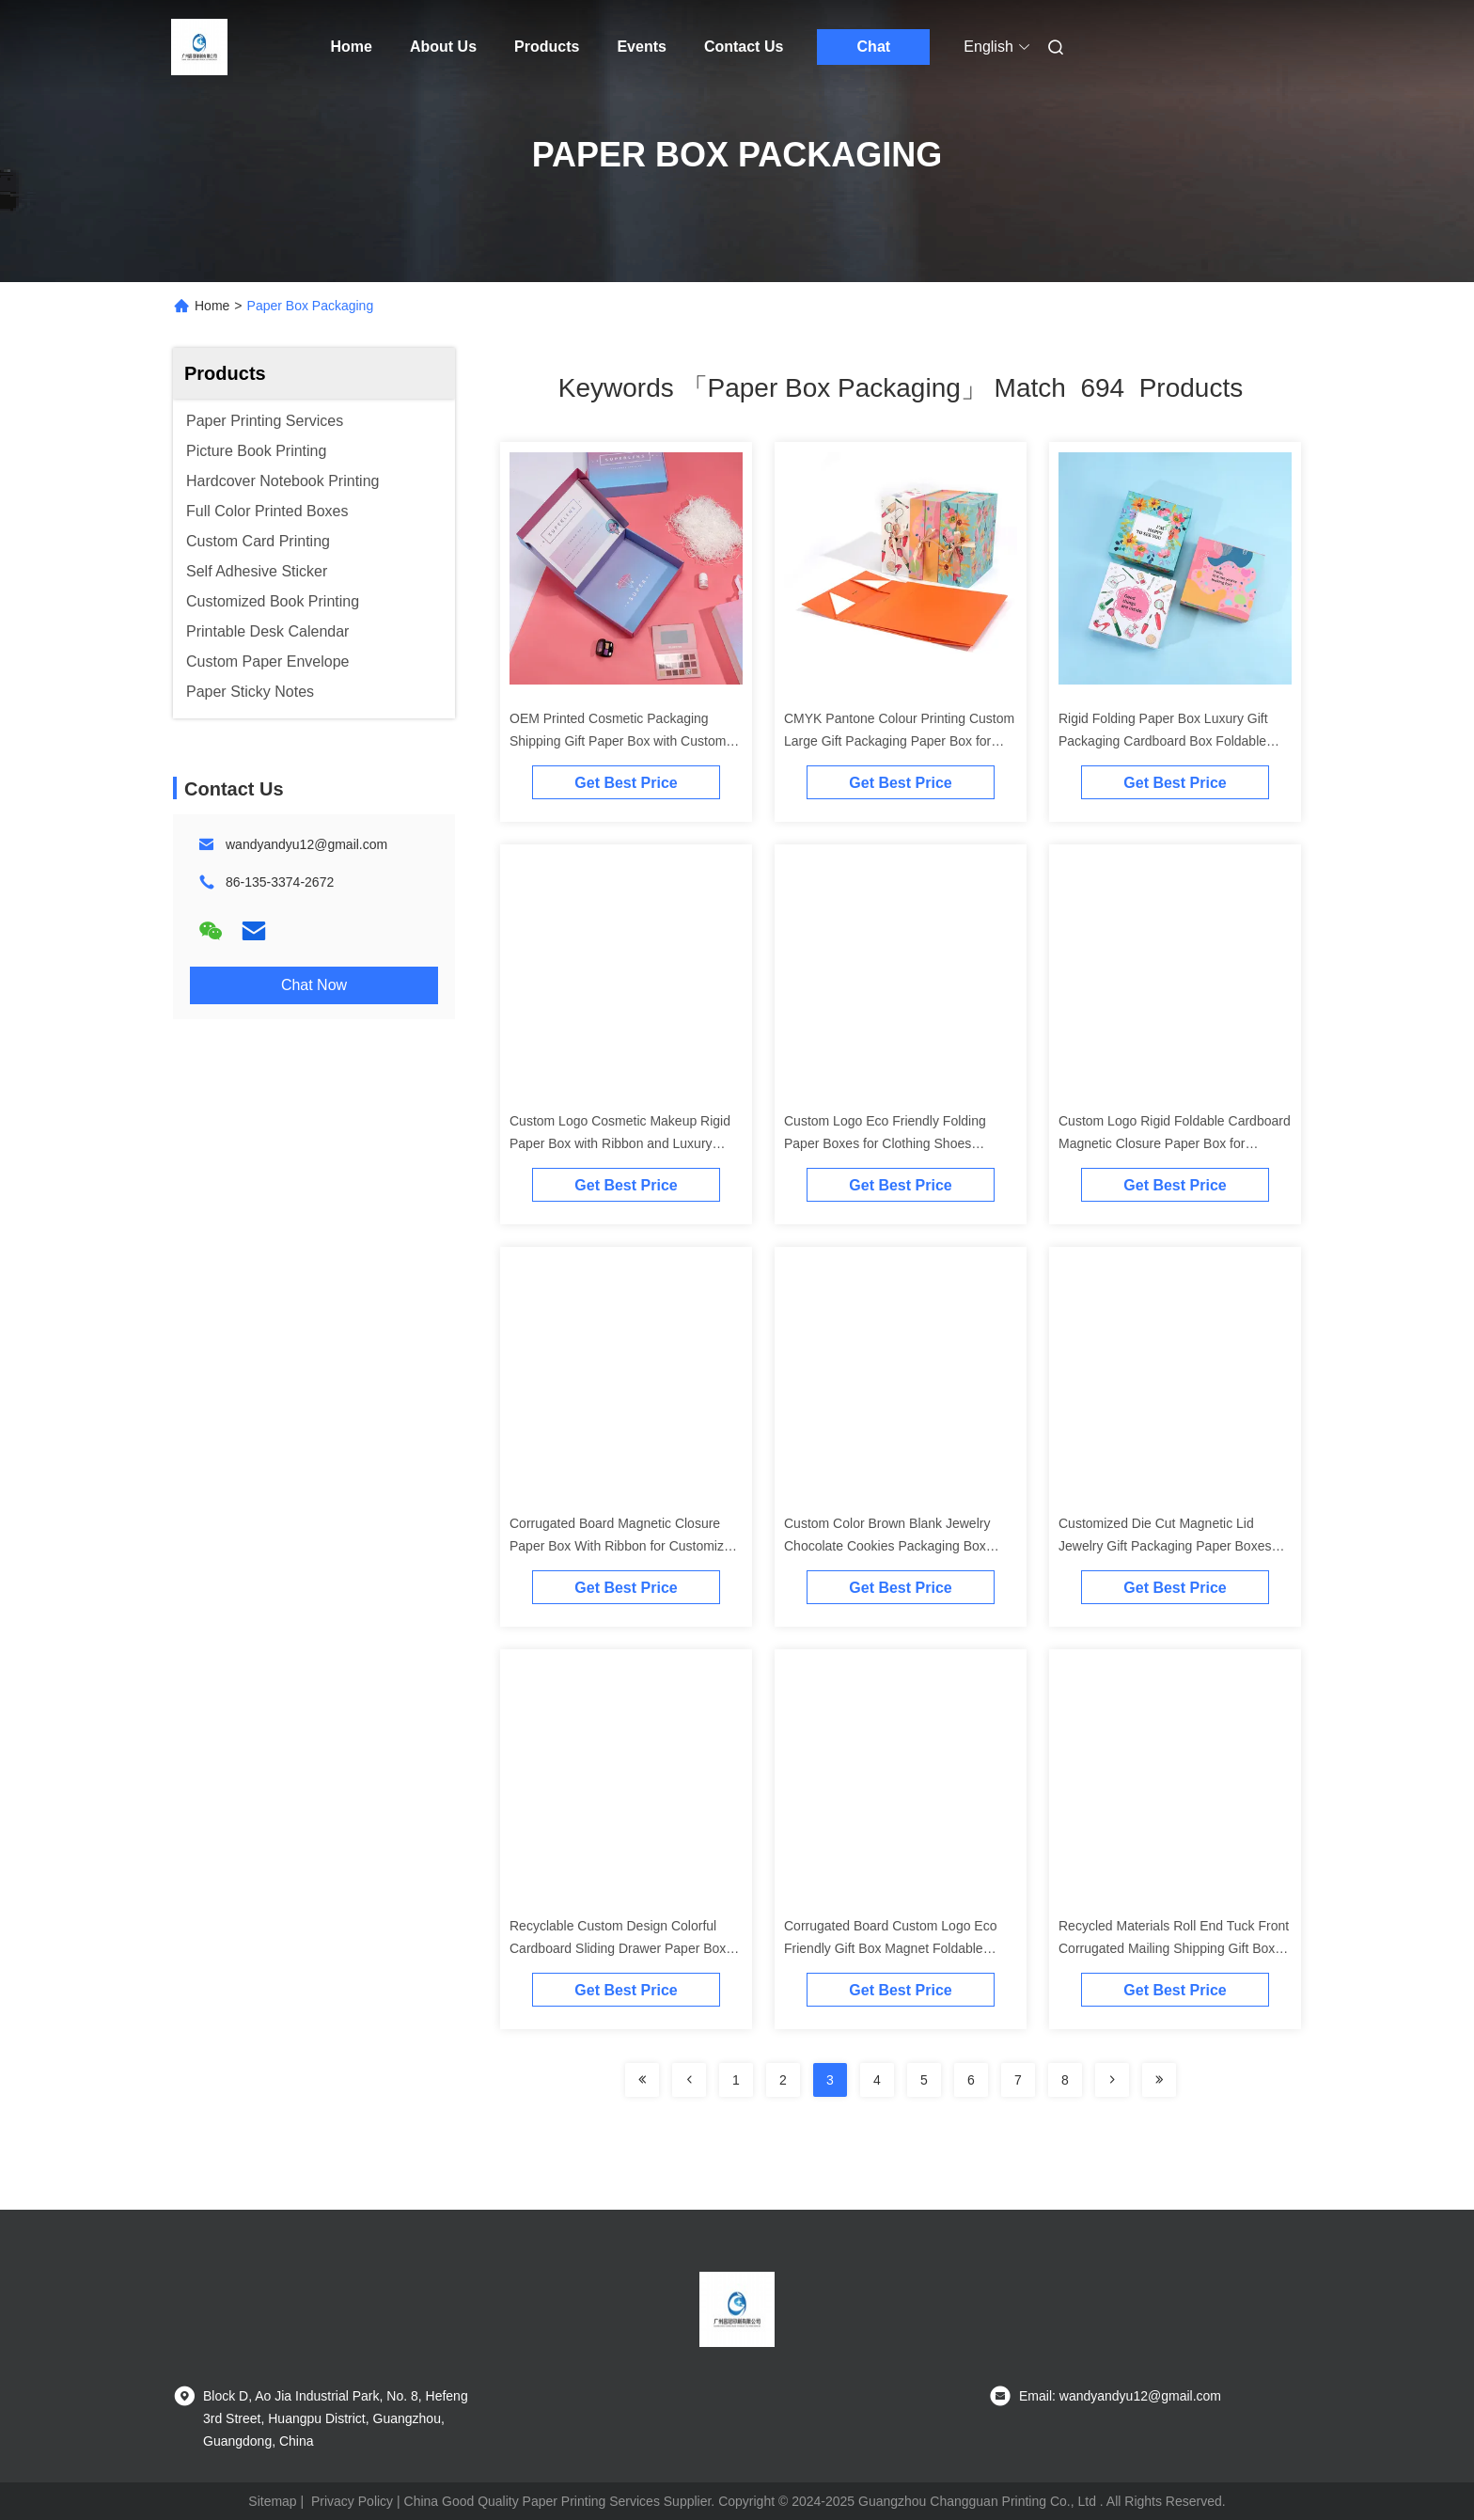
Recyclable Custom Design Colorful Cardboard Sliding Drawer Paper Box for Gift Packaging (618, 1948)
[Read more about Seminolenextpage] (1112, 2080)
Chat (874, 47)
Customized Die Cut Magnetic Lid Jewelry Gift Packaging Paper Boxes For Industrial (1164, 1546)
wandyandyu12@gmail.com (306, 844)
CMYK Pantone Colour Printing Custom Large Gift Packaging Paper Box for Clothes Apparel (899, 741)
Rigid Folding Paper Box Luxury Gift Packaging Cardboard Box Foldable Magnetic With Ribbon (1163, 741)
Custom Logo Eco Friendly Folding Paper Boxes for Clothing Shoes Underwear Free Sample (885, 1143)
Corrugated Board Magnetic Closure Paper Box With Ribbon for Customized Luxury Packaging (624, 1546)
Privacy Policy (352, 2501)
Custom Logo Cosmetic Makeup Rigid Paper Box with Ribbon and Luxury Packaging (620, 1143)
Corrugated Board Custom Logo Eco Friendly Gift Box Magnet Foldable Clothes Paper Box (890, 1948)
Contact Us (743, 47)
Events (641, 47)
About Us (443, 47)
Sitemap (272, 2501)
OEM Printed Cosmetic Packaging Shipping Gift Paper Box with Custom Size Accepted (618, 741)
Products (546, 47)
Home (351, 47)
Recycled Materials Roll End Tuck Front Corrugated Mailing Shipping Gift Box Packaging (1173, 1948)
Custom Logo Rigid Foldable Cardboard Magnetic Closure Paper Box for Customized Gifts (1174, 1143)
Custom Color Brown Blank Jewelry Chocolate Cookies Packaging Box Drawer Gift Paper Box (887, 1546)
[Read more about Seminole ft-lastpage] (1159, 2080)
